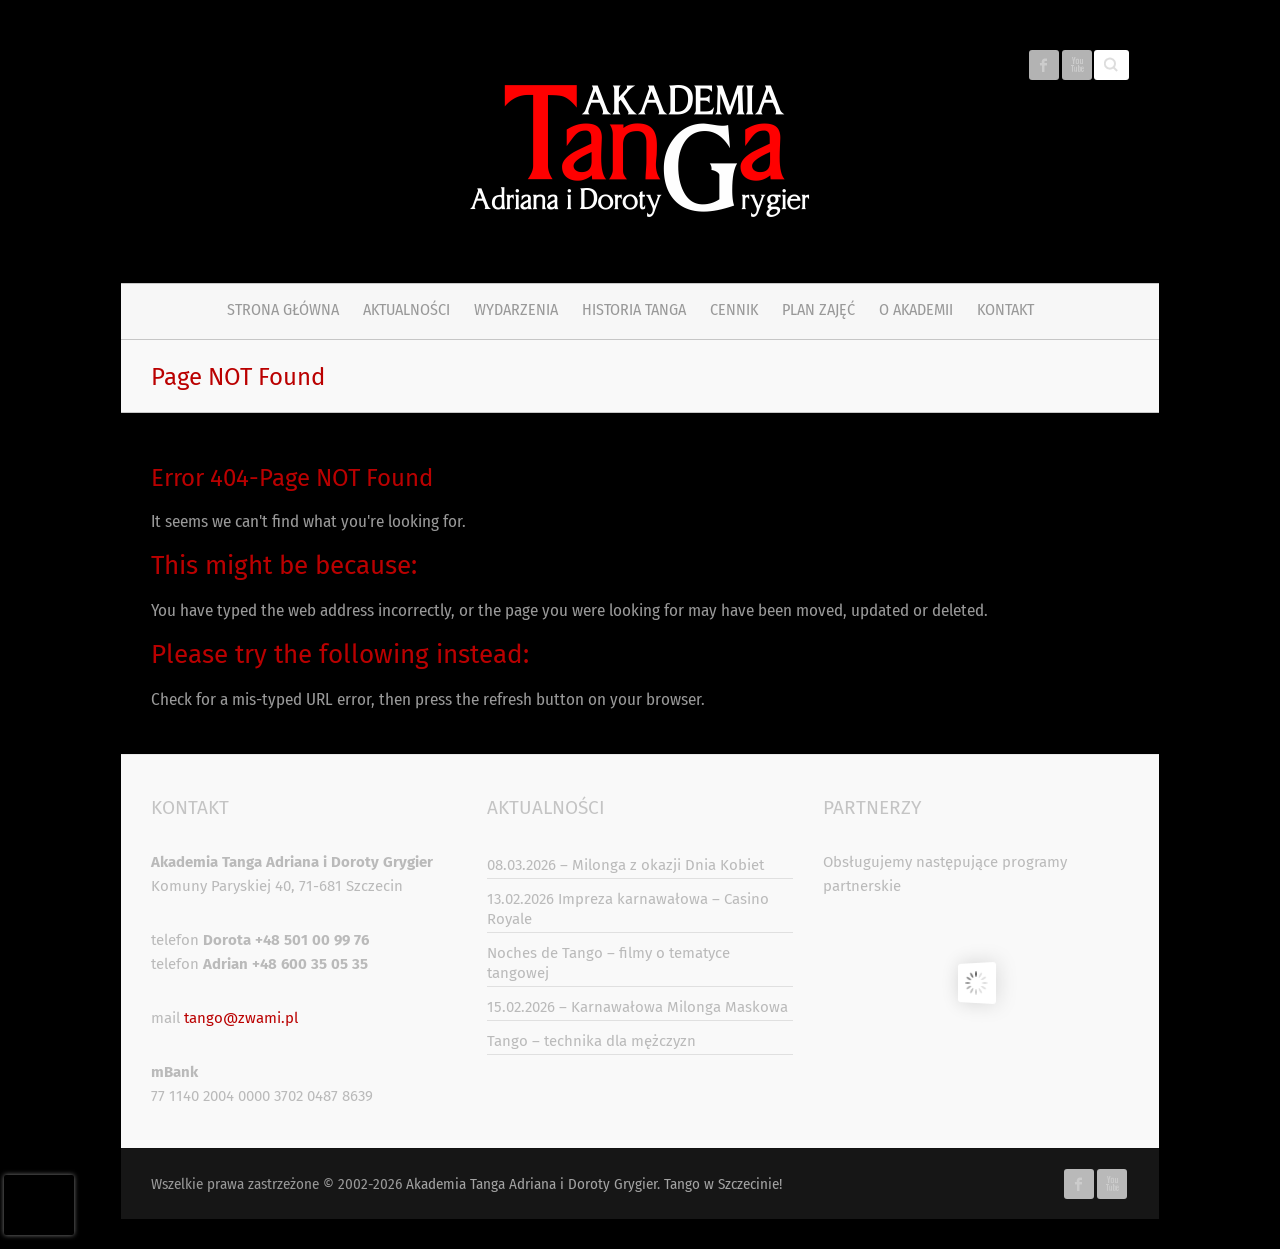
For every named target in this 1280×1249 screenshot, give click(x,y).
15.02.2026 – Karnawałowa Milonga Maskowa (637, 1007)
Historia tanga (634, 309)
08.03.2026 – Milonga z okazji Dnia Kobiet (625, 865)
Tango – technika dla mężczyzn (591, 1041)
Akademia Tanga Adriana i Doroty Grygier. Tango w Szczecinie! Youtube (1077, 65)
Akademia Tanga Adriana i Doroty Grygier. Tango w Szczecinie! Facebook (1044, 65)
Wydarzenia (516, 309)
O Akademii (916, 309)
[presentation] (39, 1205)
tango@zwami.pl (241, 1018)
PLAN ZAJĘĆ (818, 309)
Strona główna (283, 309)
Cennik (734, 309)
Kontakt (1005, 309)
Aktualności (406, 309)
